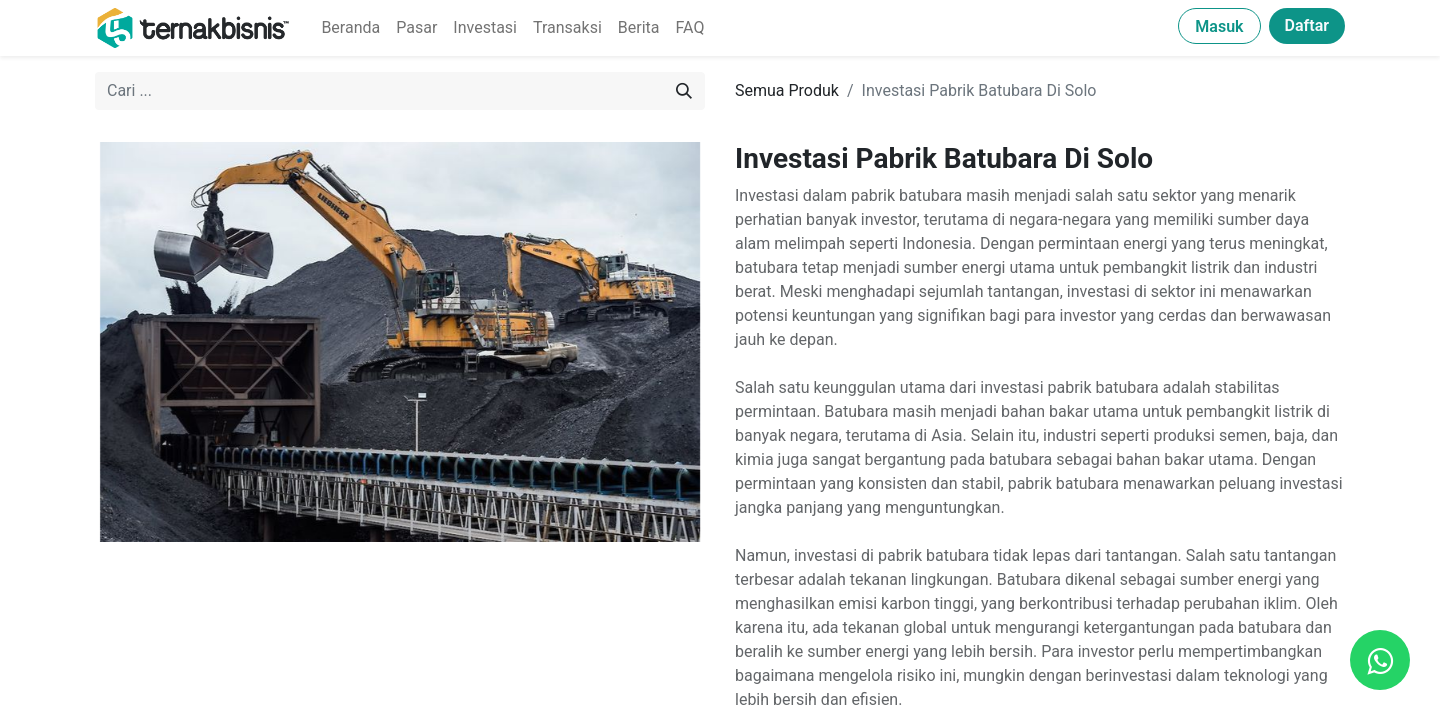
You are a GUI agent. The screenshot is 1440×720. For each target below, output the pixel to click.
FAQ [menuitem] (690, 27)
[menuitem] (350, 28)
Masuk (1219, 26)
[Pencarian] (684, 91)
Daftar (1307, 25)
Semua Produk (787, 90)
